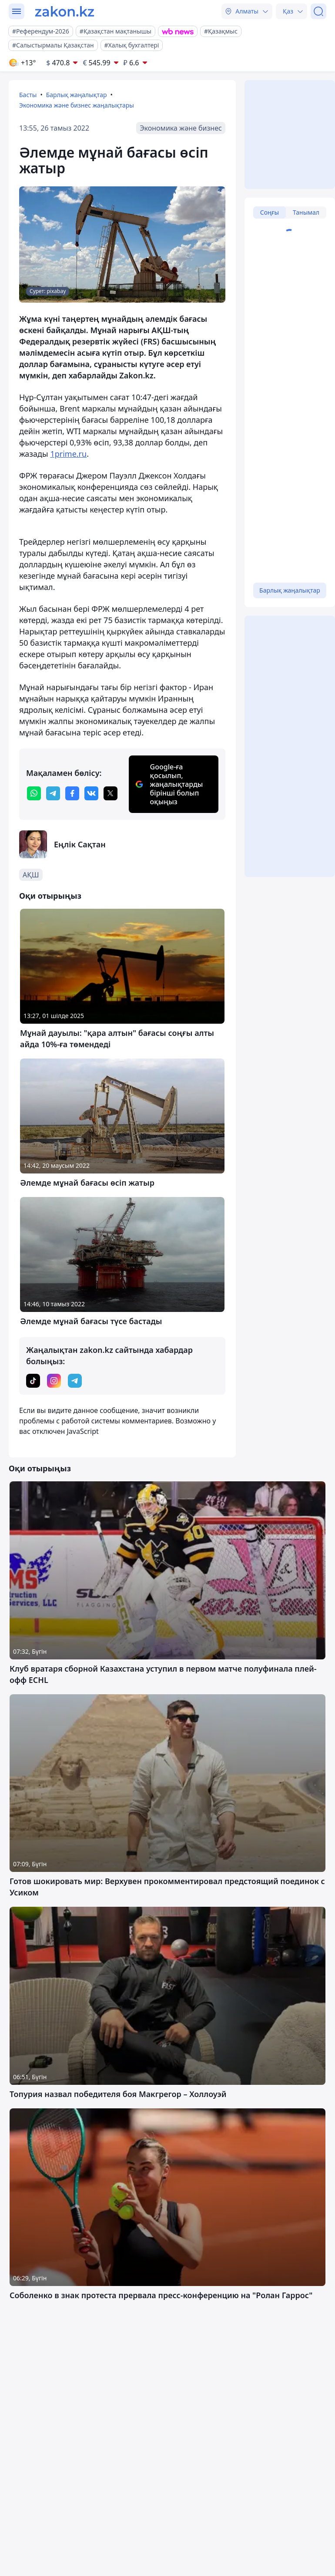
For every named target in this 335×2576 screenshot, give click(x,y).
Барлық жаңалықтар (76, 95)
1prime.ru (68, 453)
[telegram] (53, 793)
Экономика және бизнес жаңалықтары (76, 105)
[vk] (91, 793)
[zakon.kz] (64, 11)
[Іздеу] (318, 11)
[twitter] (110, 793)
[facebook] (72, 793)
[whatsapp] (34, 793)
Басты (28, 95)
